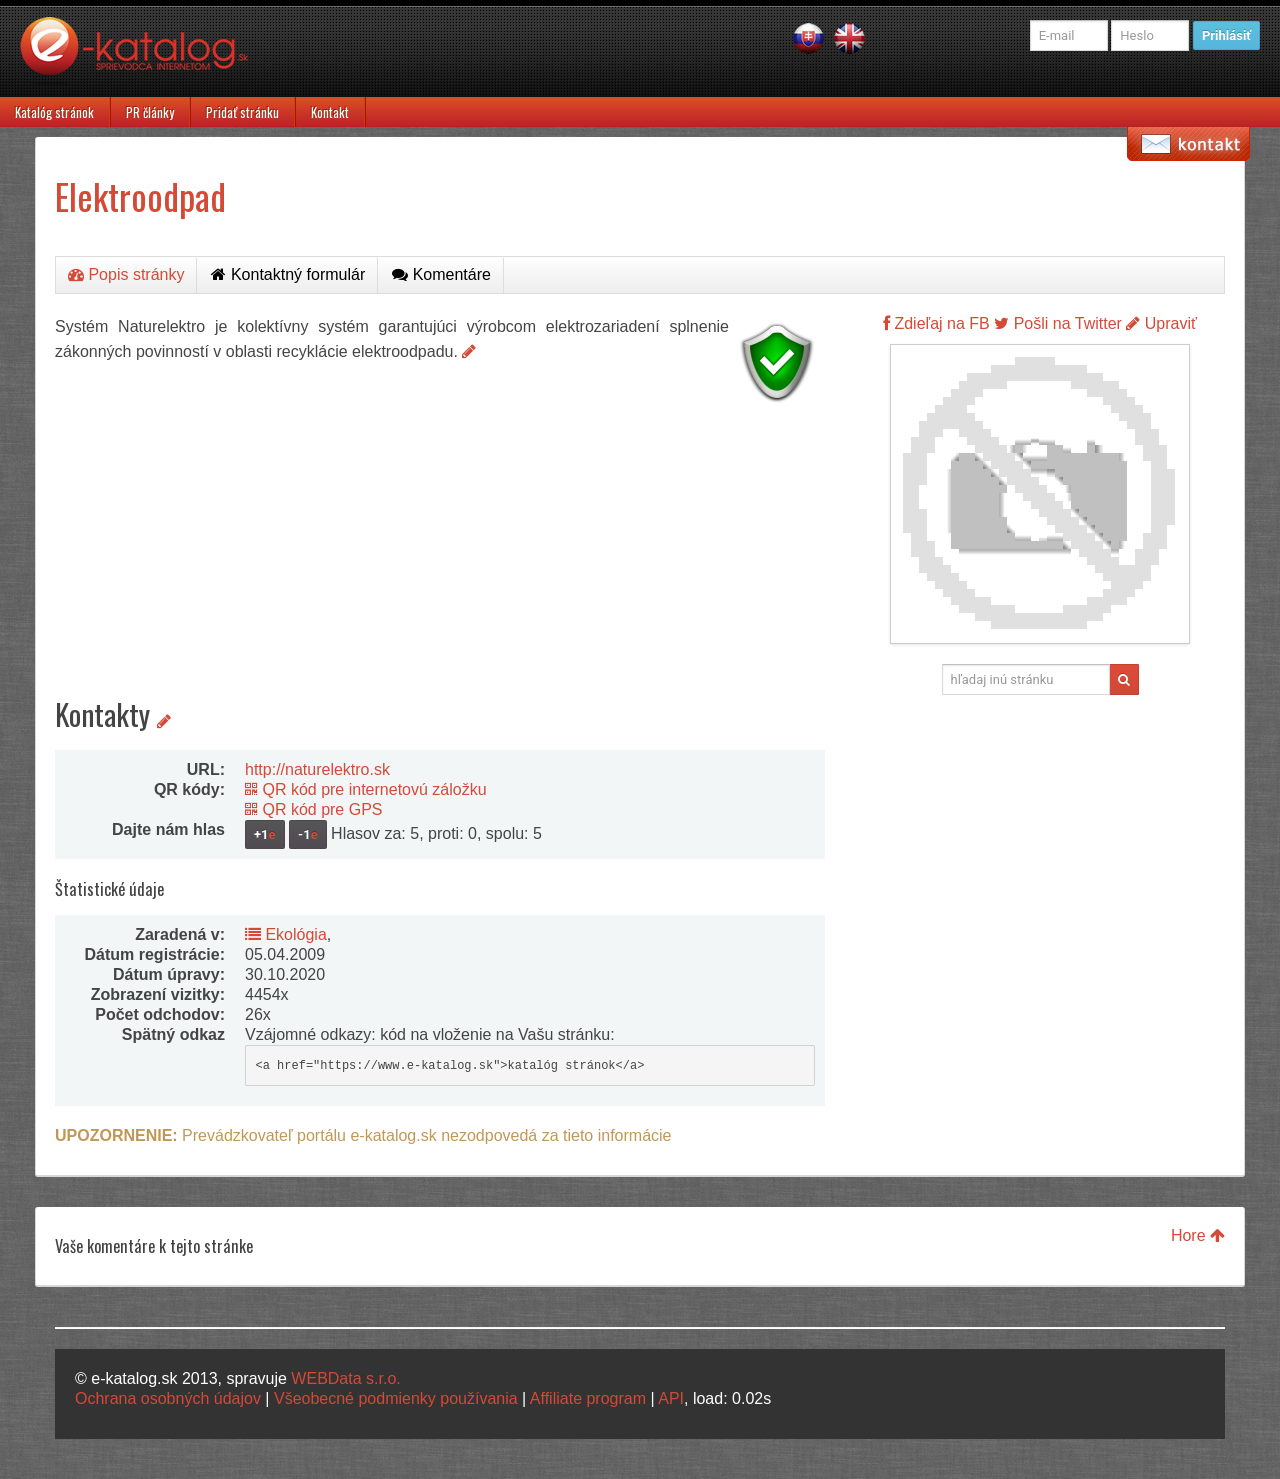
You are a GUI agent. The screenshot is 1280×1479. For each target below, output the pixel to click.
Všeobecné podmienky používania (396, 1398)
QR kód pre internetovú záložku (366, 789)
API (671, 1398)
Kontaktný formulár (288, 274)
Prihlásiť (1226, 35)
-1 (308, 834)
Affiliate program (588, 1398)
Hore (1198, 1235)
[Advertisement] (440, 550)
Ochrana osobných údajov (168, 1398)
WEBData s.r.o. (345, 1378)
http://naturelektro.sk (317, 769)
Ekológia (286, 934)
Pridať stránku (242, 112)
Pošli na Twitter (1058, 323)
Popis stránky (126, 274)
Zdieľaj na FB (936, 323)
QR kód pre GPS (314, 809)
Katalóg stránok (54, 112)
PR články (150, 112)
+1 (265, 834)
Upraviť (1161, 323)
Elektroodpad (140, 195)
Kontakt (330, 112)
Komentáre (441, 274)
